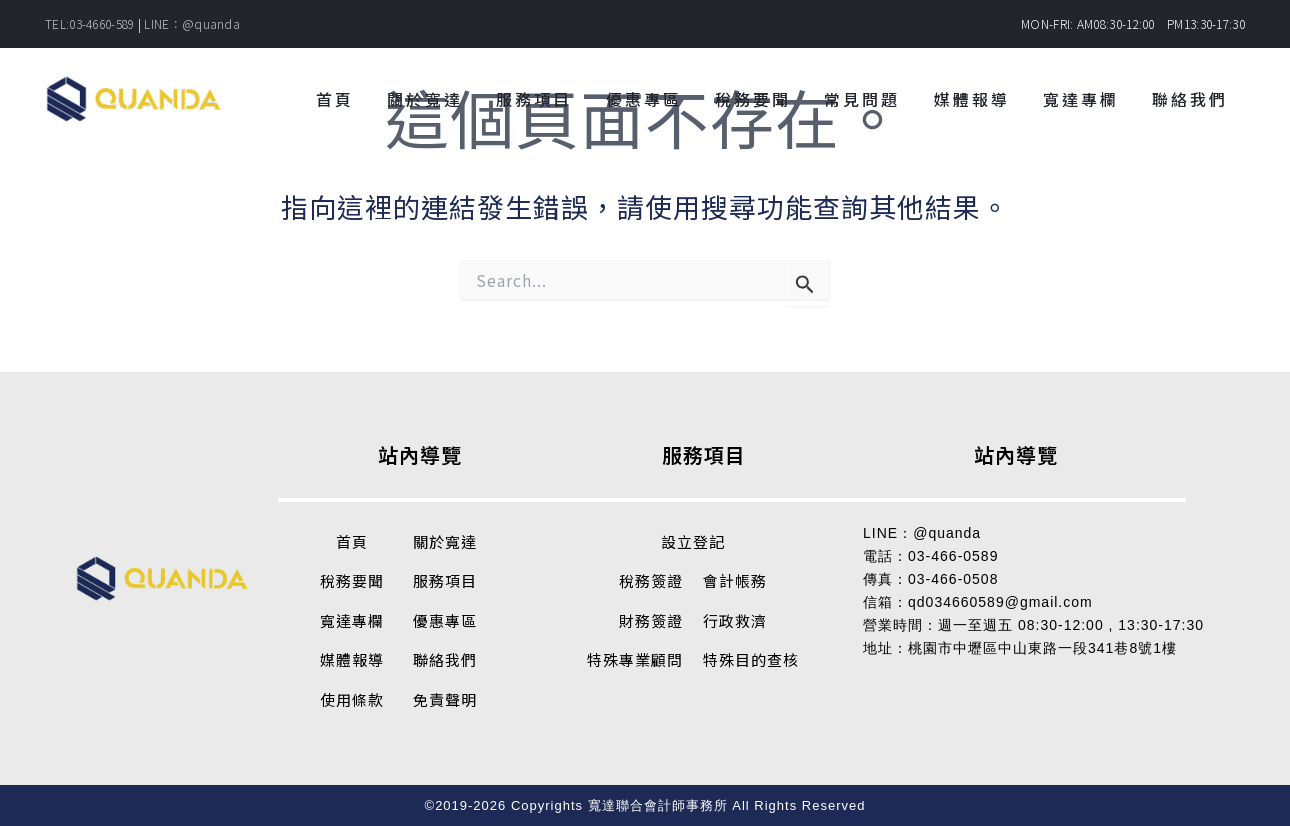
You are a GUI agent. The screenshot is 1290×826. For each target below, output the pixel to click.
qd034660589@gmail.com (1000, 602)
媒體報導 (352, 659)
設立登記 (693, 541)
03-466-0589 (953, 556)
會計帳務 (735, 580)
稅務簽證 (651, 580)
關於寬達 (445, 541)
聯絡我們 (445, 659)
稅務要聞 (352, 580)
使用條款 (352, 699)
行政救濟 (735, 620)
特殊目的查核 (751, 659)
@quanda (947, 533)
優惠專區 (445, 620)
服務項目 (445, 580)
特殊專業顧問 (635, 659)
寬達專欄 (352, 620)
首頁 (352, 541)
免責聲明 (445, 699)
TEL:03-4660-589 (90, 23)
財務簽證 (651, 620)
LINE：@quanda (192, 23)
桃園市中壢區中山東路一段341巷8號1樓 (1042, 648)
